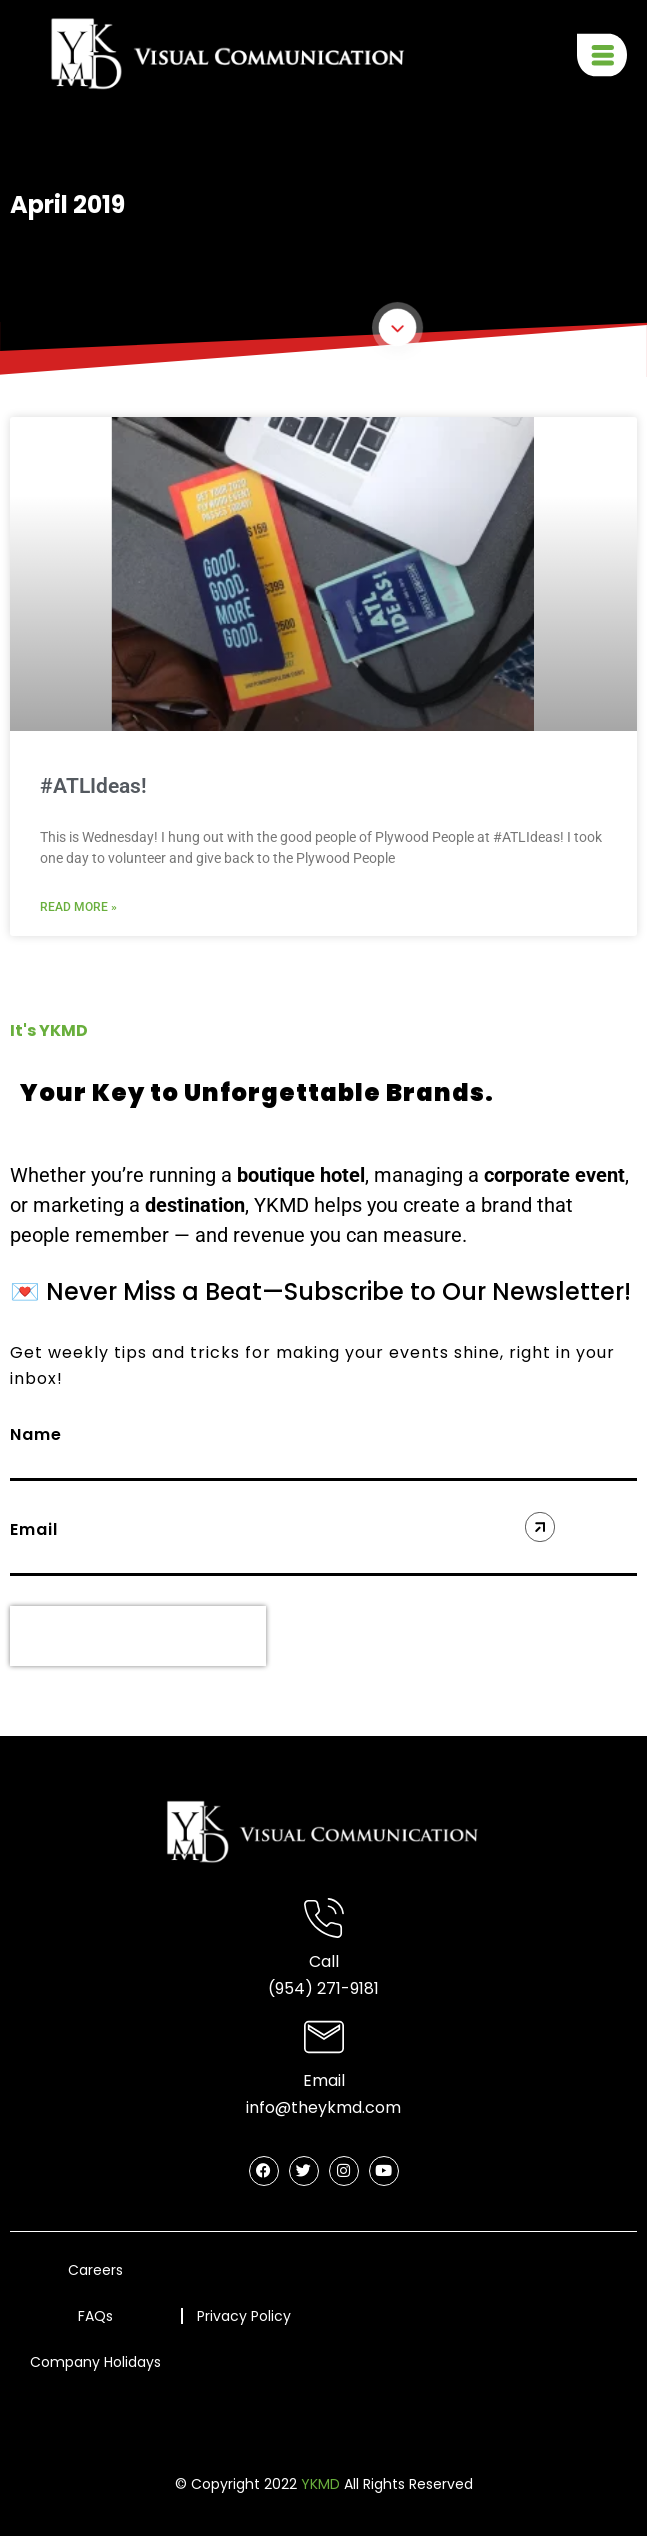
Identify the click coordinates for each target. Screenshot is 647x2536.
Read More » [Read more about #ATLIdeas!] (78, 907)
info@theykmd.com (323, 2107)
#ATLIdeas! (93, 786)
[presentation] (138, 1636)
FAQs (95, 2316)
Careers (95, 2270)
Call (324, 1961)
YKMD (320, 2484)
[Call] (324, 1918)
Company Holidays (95, 2362)
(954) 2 (297, 1988)
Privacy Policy (244, 2317)
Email (324, 2080)
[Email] (324, 2037)
